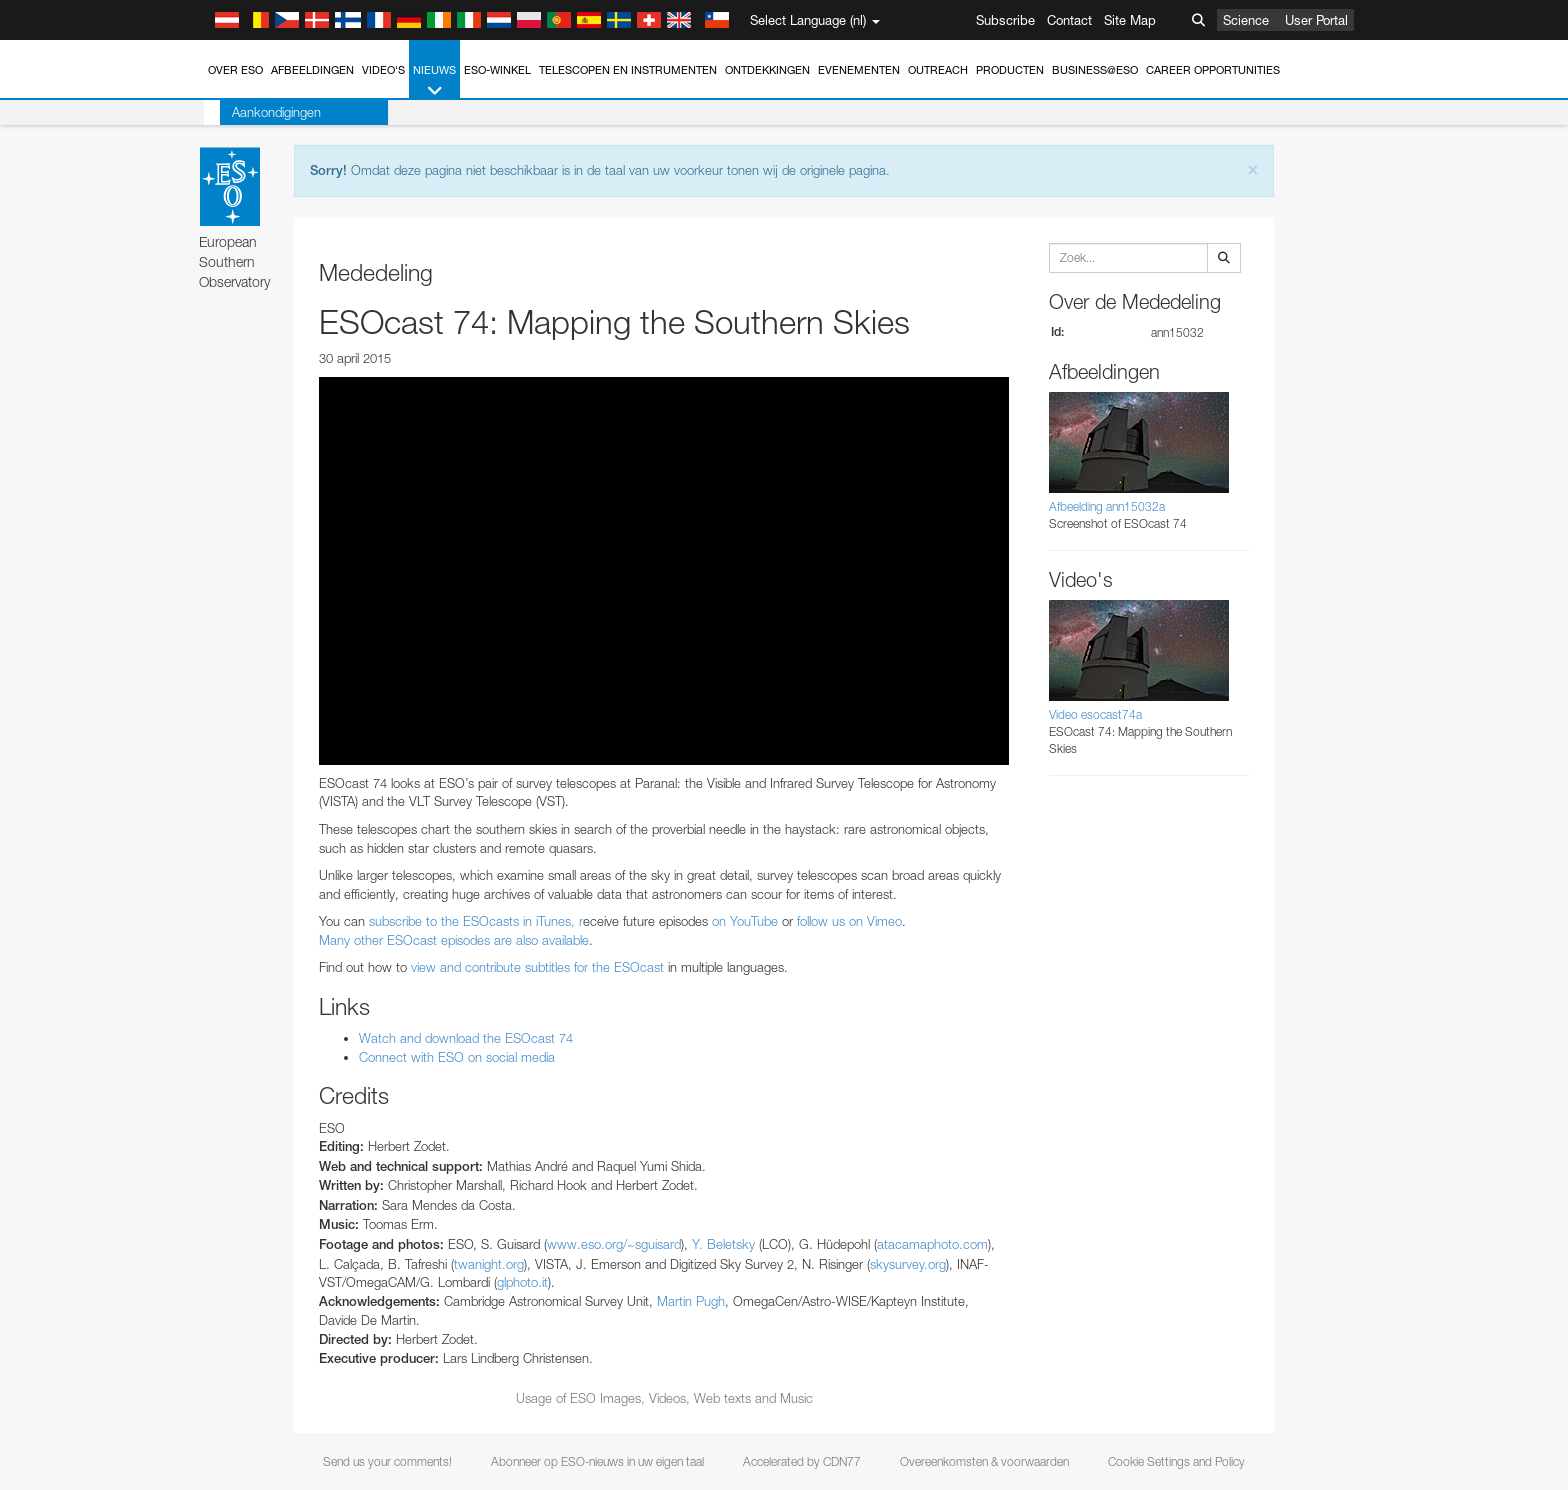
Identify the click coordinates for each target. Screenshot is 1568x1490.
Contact (1069, 20)
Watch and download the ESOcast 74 (466, 1038)
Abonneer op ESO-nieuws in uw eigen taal (597, 1461)
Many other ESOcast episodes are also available (454, 940)
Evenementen (859, 70)
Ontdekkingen (767, 70)
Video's (383, 70)
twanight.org (489, 1264)
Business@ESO (1095, 70)
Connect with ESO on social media (457, 1057)
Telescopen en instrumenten (628, 70)
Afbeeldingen (312, 70)
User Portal (1316, 20)
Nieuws (434, 81)
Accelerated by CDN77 (802, 1461)
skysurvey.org (908, 1264)
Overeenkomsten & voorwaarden (984, 1461)
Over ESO (235, 70)
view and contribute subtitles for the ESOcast (537, 967)
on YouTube (745, 921)
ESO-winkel (497, 70)
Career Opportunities (1213, 70)
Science (1246, 20)
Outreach (938, 70)
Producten (1010, 70)
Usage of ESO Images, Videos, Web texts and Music (664, 1398)
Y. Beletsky (723, 1244)
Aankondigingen (260, 112)
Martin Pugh (691, 1301)
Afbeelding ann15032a (1107, 506)
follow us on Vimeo (849, 921)
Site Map (1130, 20)
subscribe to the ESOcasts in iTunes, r (476, 921)
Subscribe (1005, 20)
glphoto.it (522, 1282)
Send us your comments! (387, 1461)
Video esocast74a (1095, 714)
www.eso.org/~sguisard (614, 1244)
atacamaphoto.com (932, 1244)
